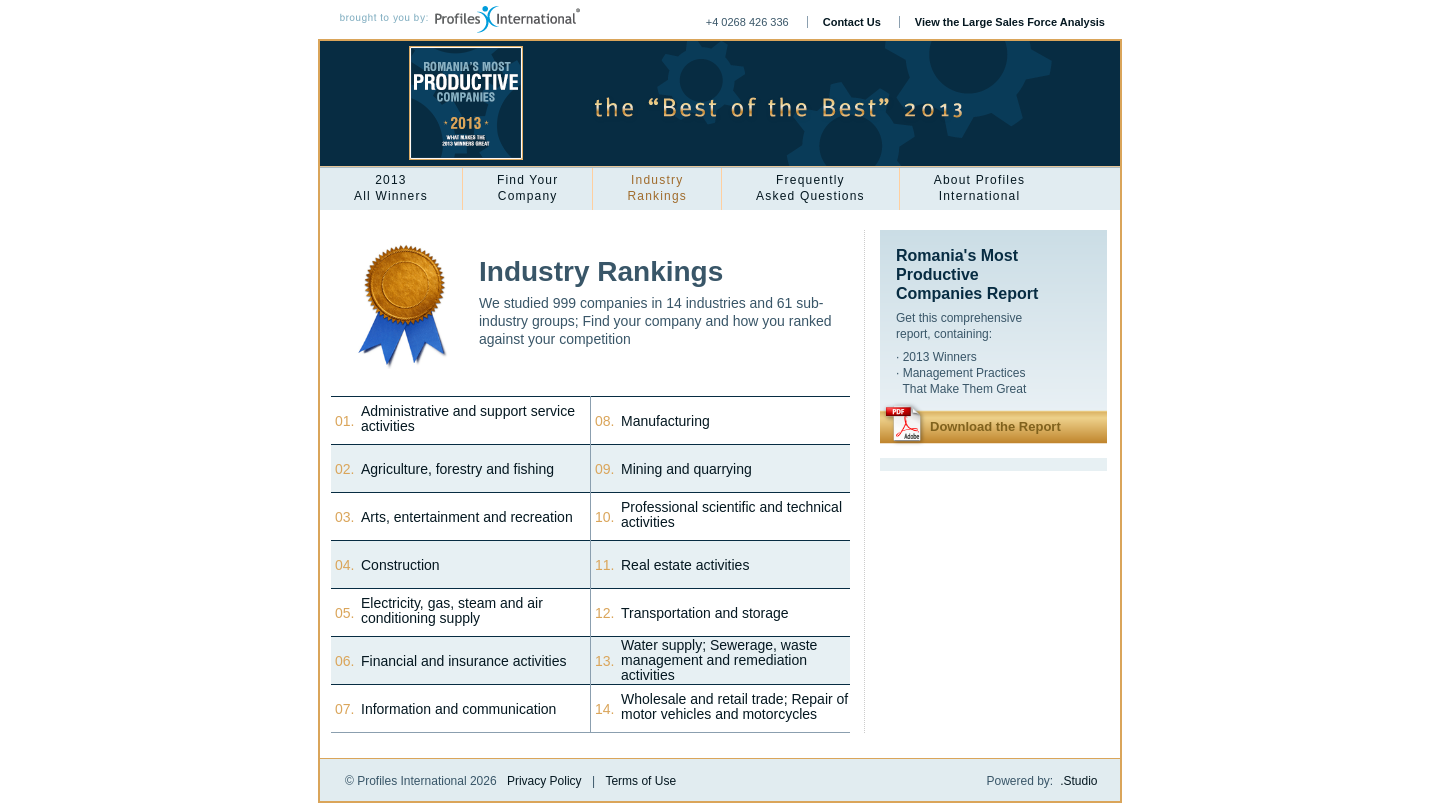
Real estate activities (685, 565)
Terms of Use (640, 781)
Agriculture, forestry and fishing (457, 469)
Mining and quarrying (686, 469)
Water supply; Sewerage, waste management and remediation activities (719, 660)
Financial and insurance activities (463, 661)
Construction (400, 565)
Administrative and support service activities (468, 419)
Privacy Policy (544, 781)
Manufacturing (665, 421)
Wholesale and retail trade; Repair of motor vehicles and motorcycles (734, 707)
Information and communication (458, 709)
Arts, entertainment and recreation (467, 517)
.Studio (1078, 781)
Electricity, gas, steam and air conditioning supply (452, 611)
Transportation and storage (705, 613)
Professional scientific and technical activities (731, 515)
